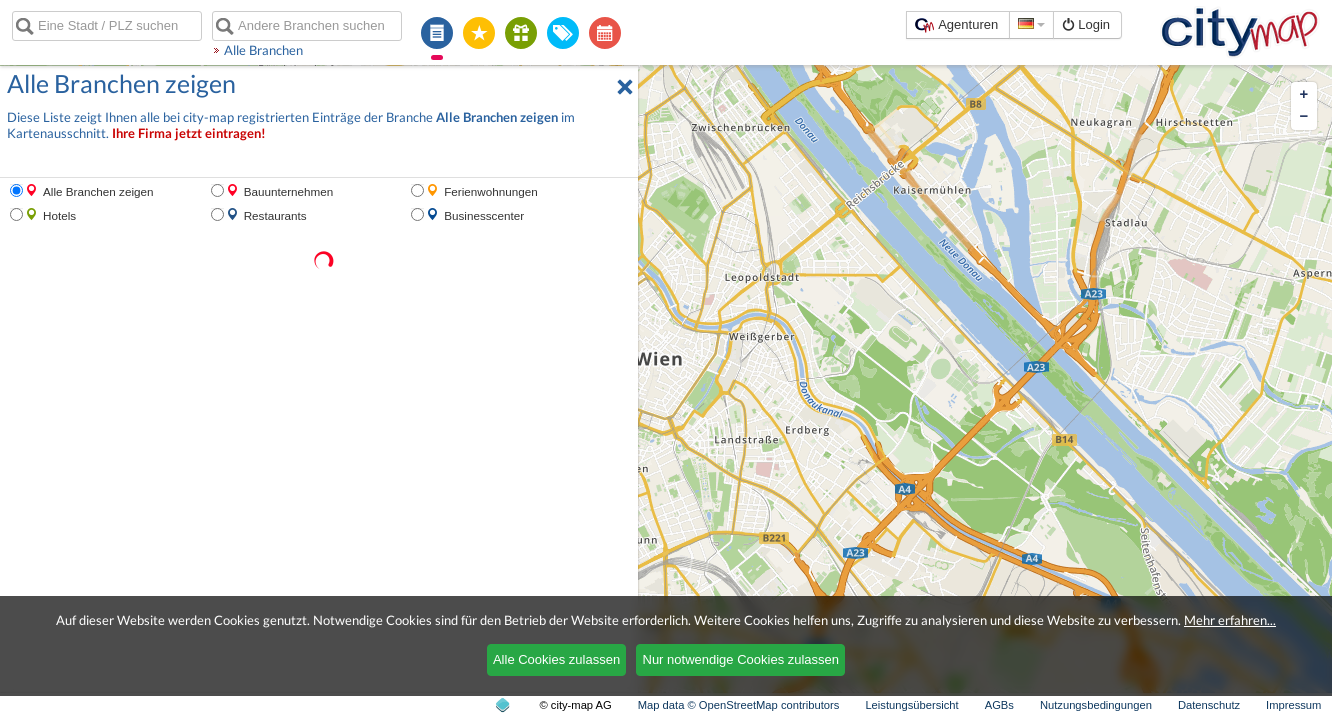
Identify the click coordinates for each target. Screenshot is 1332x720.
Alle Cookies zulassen (556, 659)
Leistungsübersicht (911, 705)
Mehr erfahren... (1230, 620)
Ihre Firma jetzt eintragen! (189, 133)
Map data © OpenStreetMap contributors (739, 705)
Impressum (1293, 705)
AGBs (999, 705)
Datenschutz (1209, 705)
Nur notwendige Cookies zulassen (741, 659)
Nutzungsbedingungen (1096, 705)
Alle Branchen (263, 50)
